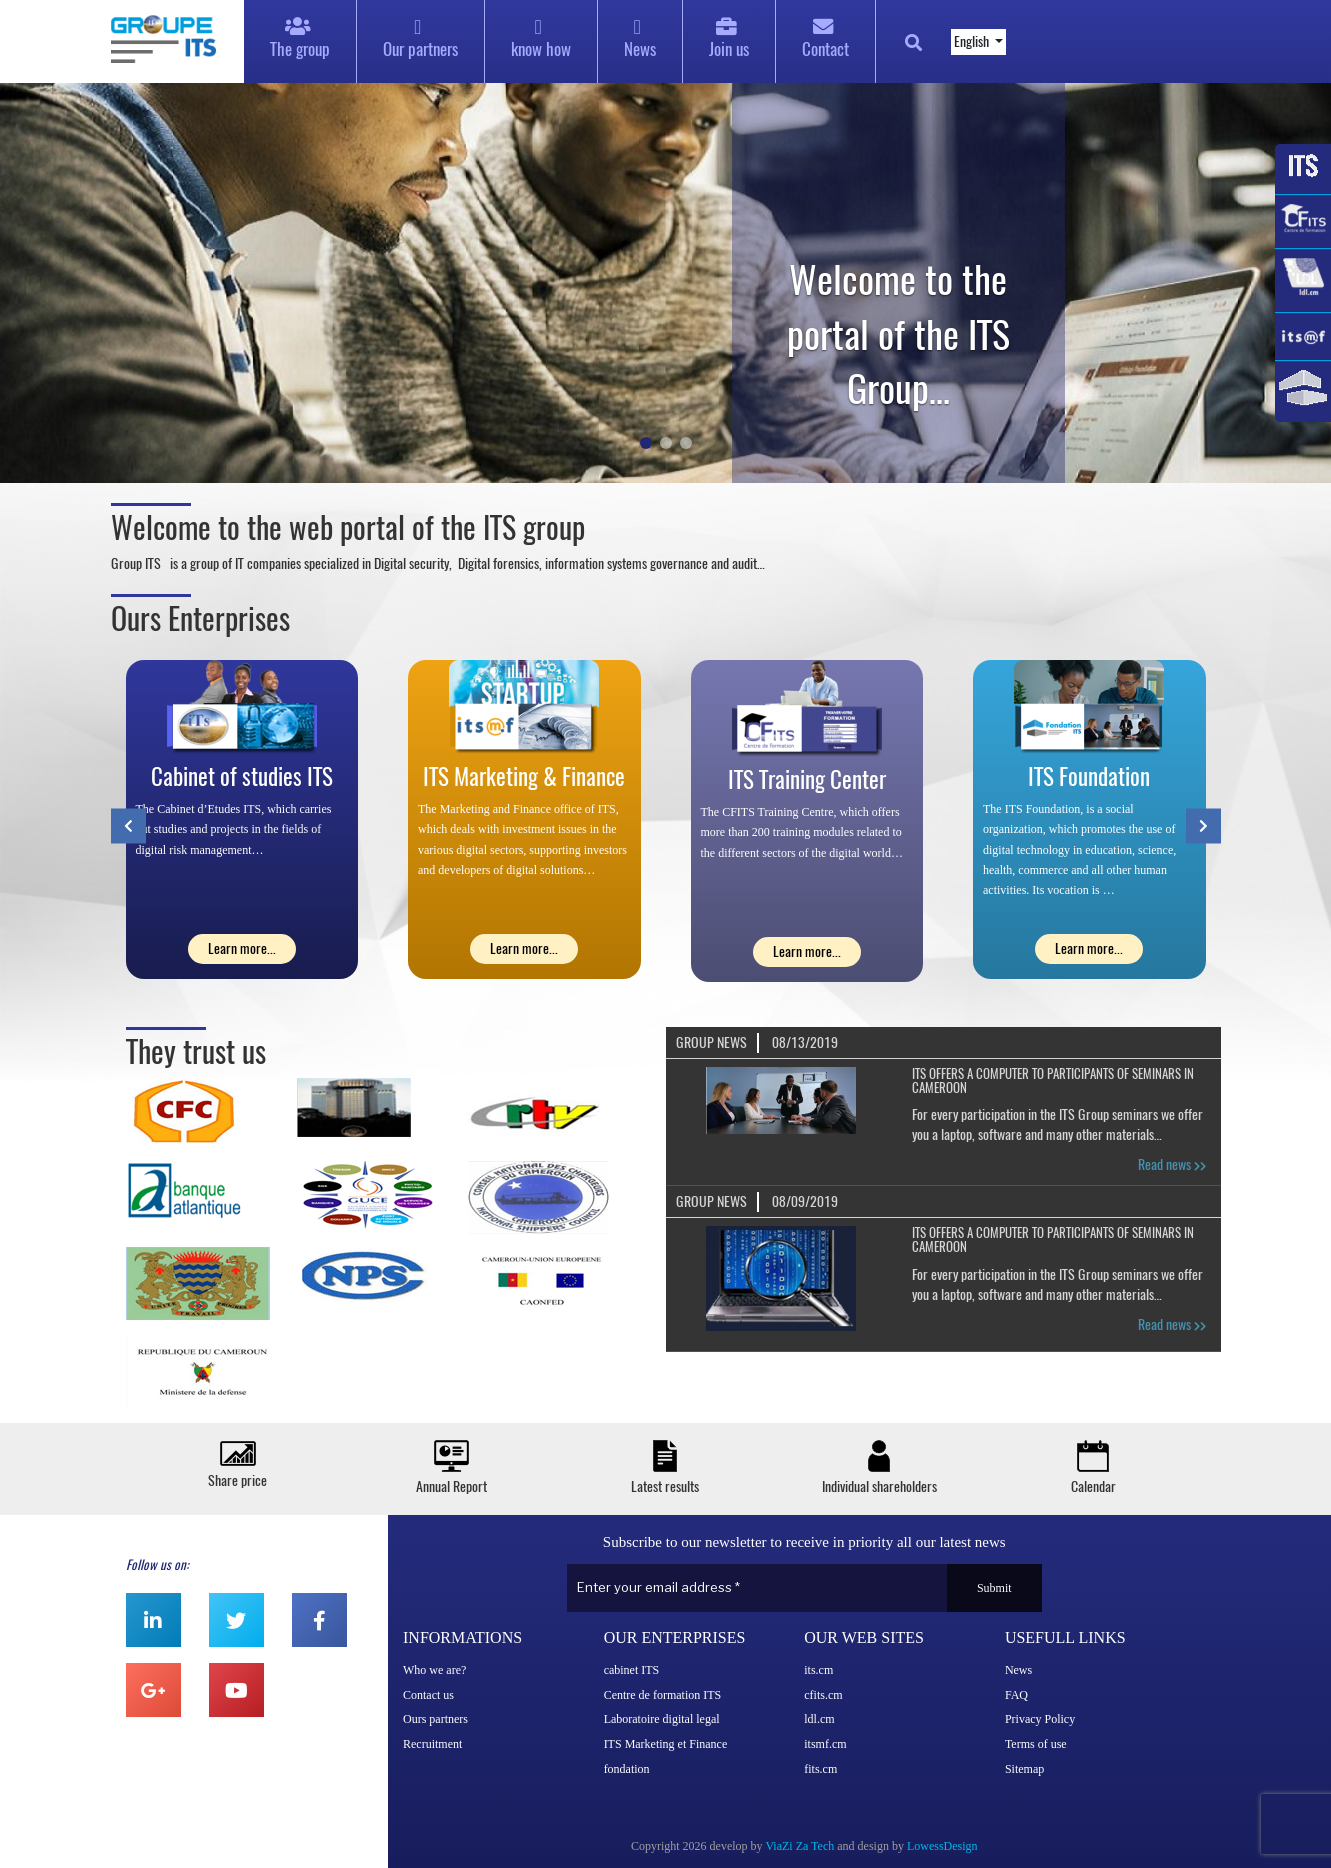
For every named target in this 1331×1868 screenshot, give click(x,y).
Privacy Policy (1040, 1719)
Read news (1172, 1164)
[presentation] (128, 825)
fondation (627, 1769)
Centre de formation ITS (663, 1695)
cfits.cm (823, 1695)
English (973, 41)
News (1018, 1670)
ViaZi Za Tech (799, 1846)
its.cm (818, 1670)
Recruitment (432, 1744)
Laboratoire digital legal (662, 1719)
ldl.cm (819, 1719)
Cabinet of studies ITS (242, 776)
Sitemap (1024, 1769)
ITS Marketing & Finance (524, 776)
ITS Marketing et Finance (666, 1744)
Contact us (428, 1695)
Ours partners (435, 1719)
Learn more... (242, 948)
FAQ (1016, 1695)
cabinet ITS (632, 1670)
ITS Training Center (807, 779)
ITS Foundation (1089, 776)
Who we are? (434, 1670)
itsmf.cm (825, 1744)
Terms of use (1036, 1744)
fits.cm (820, 1769)
